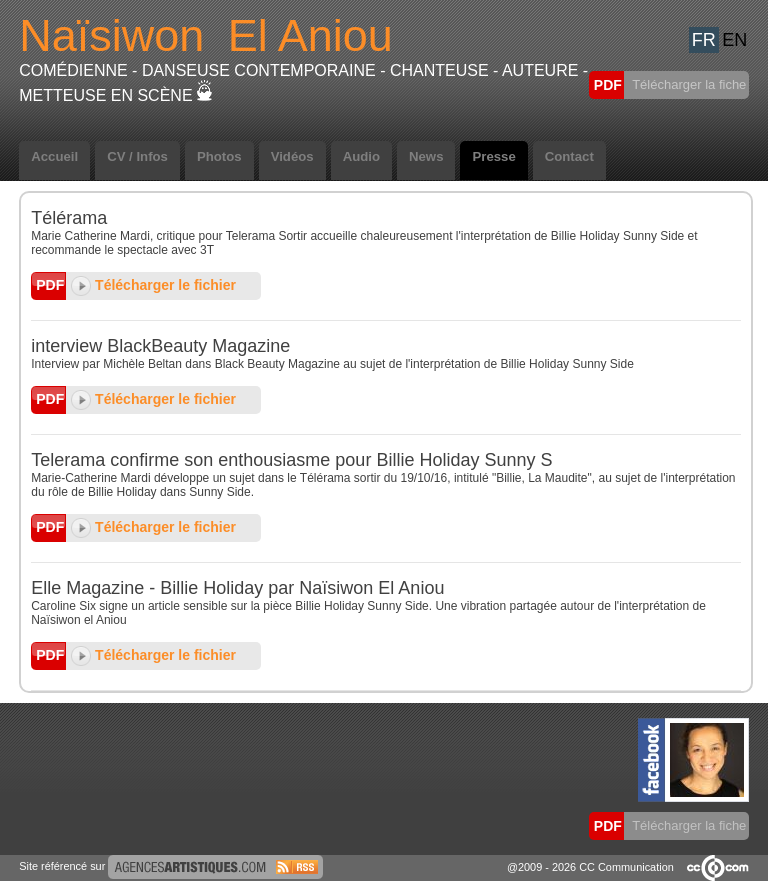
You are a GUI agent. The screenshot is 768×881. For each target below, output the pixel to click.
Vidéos (292, 156)
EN (734, 40)
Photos (219, 156)
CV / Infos (137, 156)
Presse (493, 156)
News (426, 156)
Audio (361, 156)
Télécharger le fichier (153, 285)
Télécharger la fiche (688, 84)
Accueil (54, 156)
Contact (569, 156)
